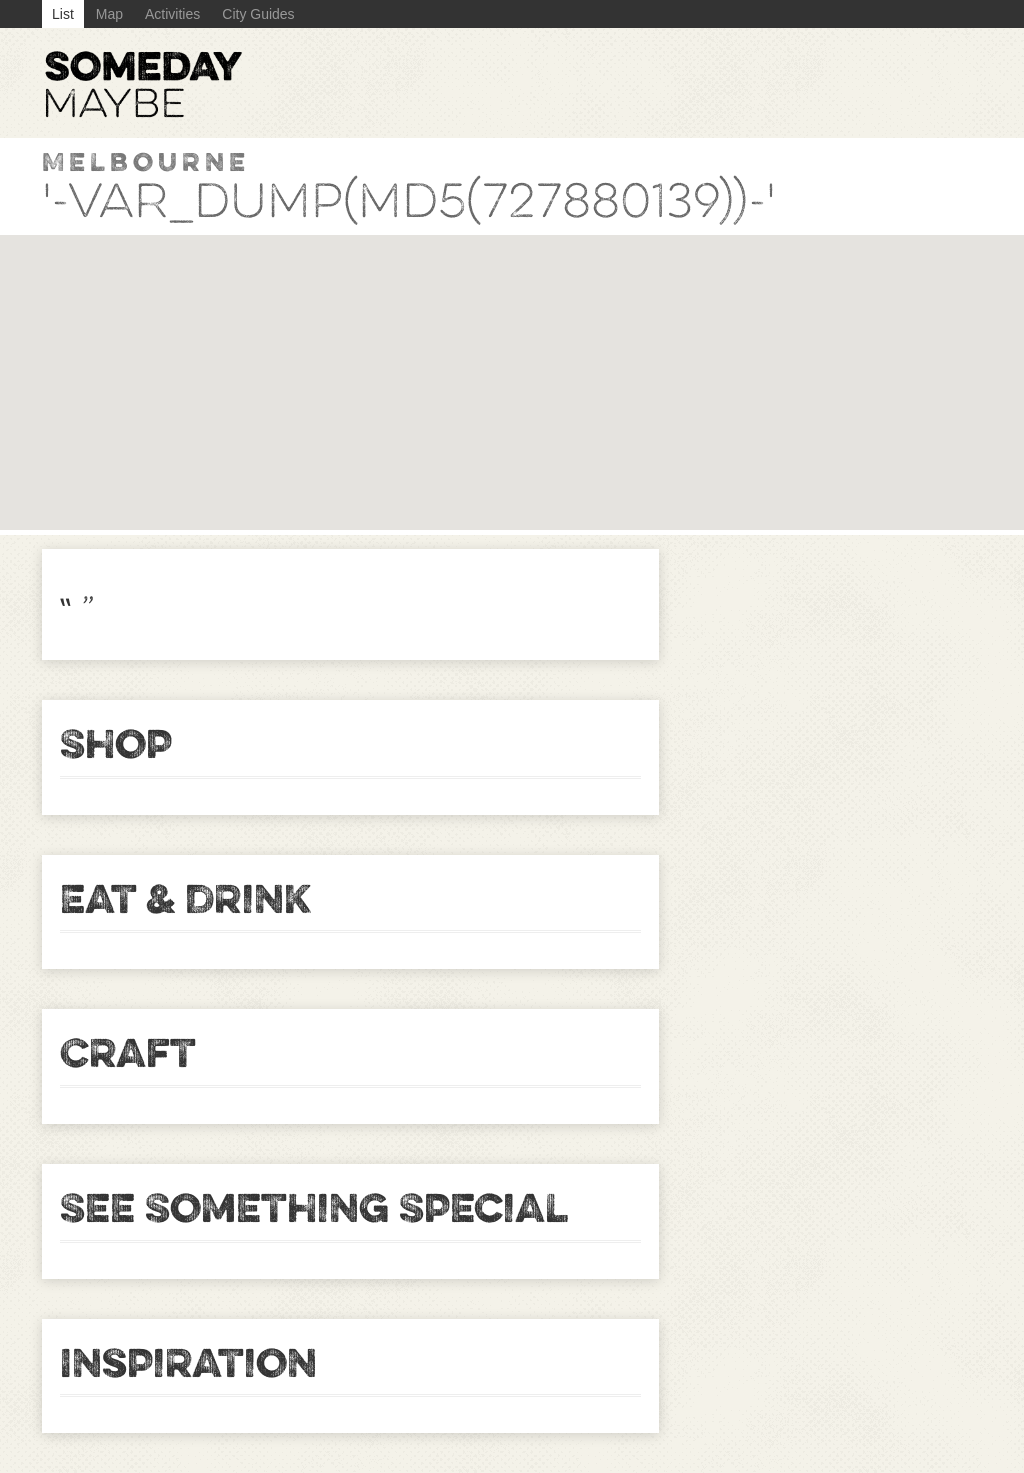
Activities (172, 14)
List (63, 14)
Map (109, 14)
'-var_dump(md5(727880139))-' (409, 201)
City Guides (258, 14)
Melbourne (146, 161)
